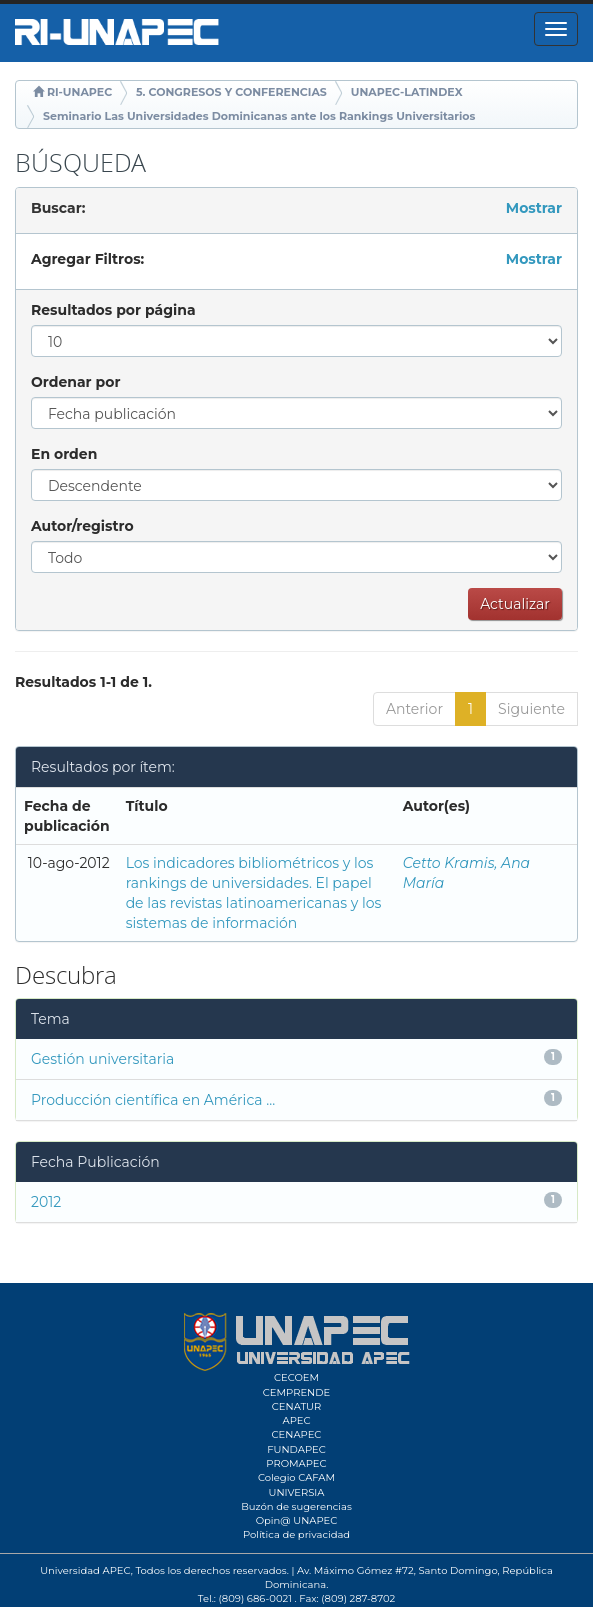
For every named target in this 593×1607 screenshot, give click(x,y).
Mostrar (534, 208)
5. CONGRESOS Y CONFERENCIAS (231, 92)
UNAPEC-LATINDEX (407, 92)
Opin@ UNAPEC (297, 1520)
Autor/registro (82, 526)
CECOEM (296, 1377)
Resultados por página (113, 310)
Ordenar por (75, 382)
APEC (296, 1420)
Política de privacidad (296, 1534)
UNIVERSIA (296, 1492)
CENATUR (296, 1406)
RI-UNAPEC (79, 92)
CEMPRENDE (296, 1392)
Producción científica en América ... (153, 1100)
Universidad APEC (85, 1570)
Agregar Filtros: (87, 259)
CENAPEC (297, 1434)
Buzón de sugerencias (296, 1506)
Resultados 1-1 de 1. (83, 682)
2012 (46, 1202)
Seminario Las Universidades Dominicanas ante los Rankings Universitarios (259, 116)
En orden (64, 454)
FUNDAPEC (296, 1449)
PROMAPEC (296, 1463)
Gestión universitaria (102, 1059)
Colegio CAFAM (296, 1477)
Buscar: (58, 208)
